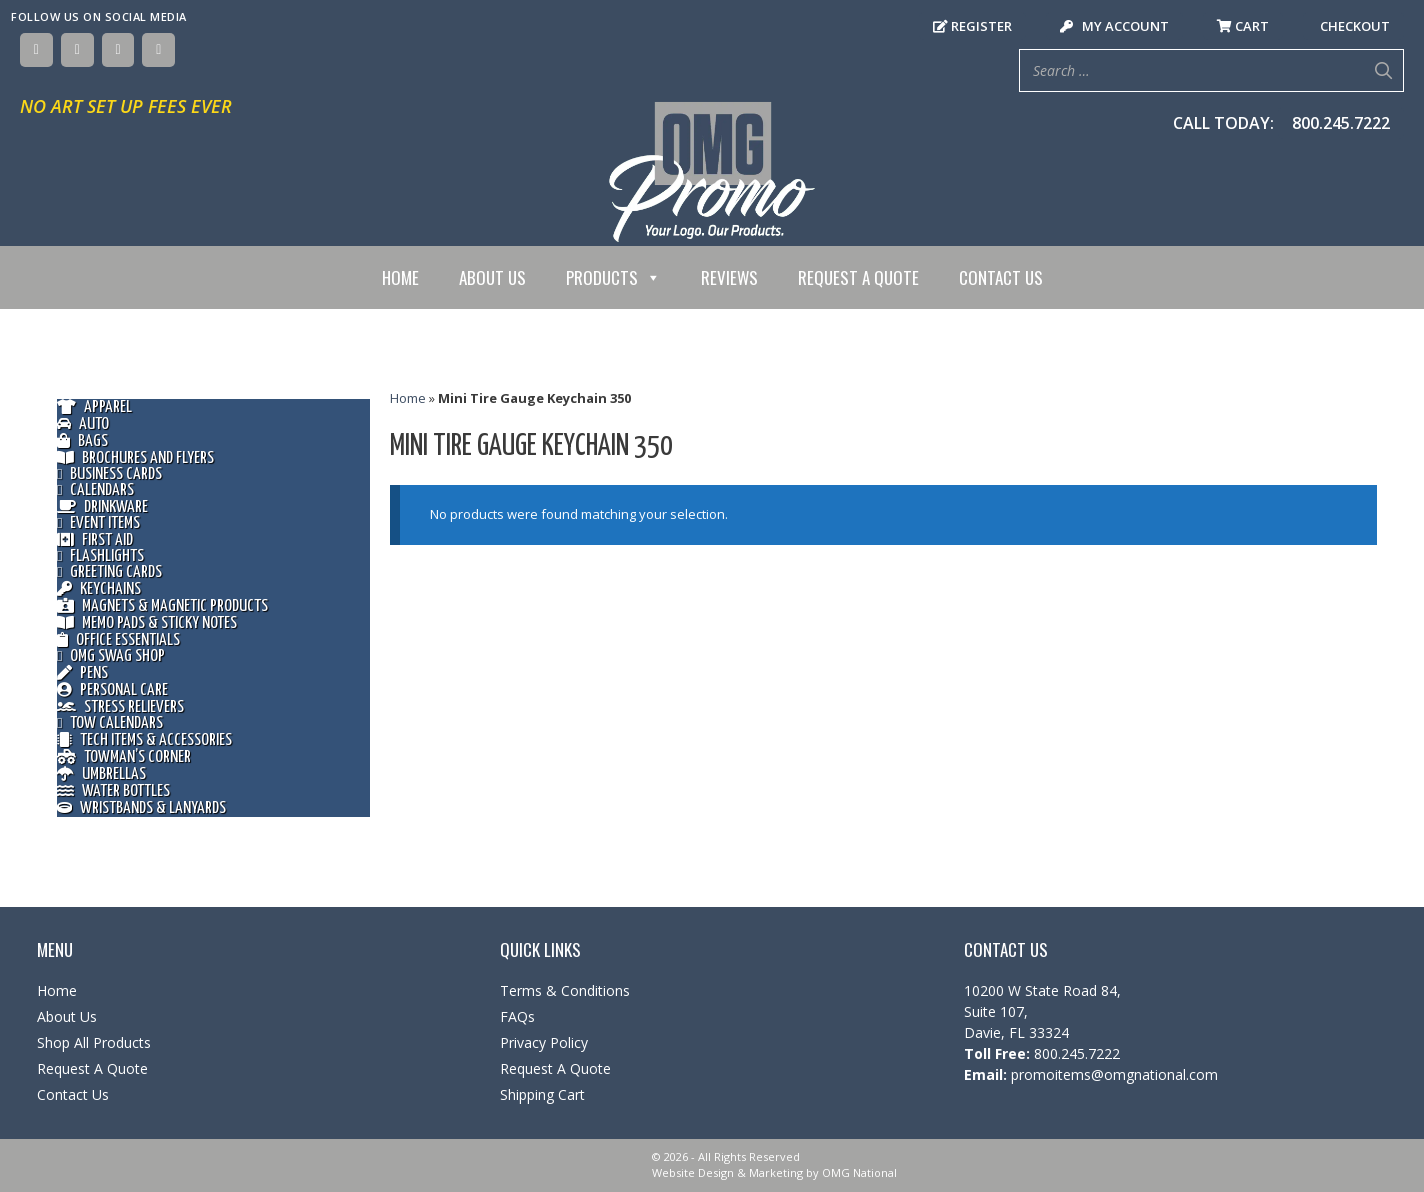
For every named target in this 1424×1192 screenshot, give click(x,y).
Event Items (98, 524)
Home (400, 277)
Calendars (95, 491)
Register (972, 26)
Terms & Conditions (565, 990)
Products (613, 277)
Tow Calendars (110, 724)
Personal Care (112, 690)
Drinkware (102, 507)
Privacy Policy (544, 1042)
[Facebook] (36, 50)
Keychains (99, 589)
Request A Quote (858, 277)
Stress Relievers (120, 707)
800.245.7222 (1341, 123)
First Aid (95, 540)
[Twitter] (77, 50)
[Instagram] (118, 50)
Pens (82, 673)
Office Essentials (118, 640)
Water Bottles (113, 791)
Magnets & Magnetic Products (162, 606)
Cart (1243, 26)
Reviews (729, 277)
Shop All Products (94, 1042)
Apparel (94, 407)
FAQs (517, 1016)
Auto (83, 424)
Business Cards (109, 475)
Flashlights (100, 557)
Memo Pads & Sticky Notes (147, 623)
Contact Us (1001, 277)
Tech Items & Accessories (144, 740)
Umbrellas (101, 774)
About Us (492, 277)
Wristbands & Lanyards (141, 808)
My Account (1114, 26)
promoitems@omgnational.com (1112, 1074)
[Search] (1383, 70)
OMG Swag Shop (111, 657)
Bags (82, 441)
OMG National (859, 1172)
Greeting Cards (109, 573)
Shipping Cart (542, 1094)
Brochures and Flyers (135, 458)
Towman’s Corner (124, 757)
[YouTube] (158, 50)
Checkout (1353, 26)
